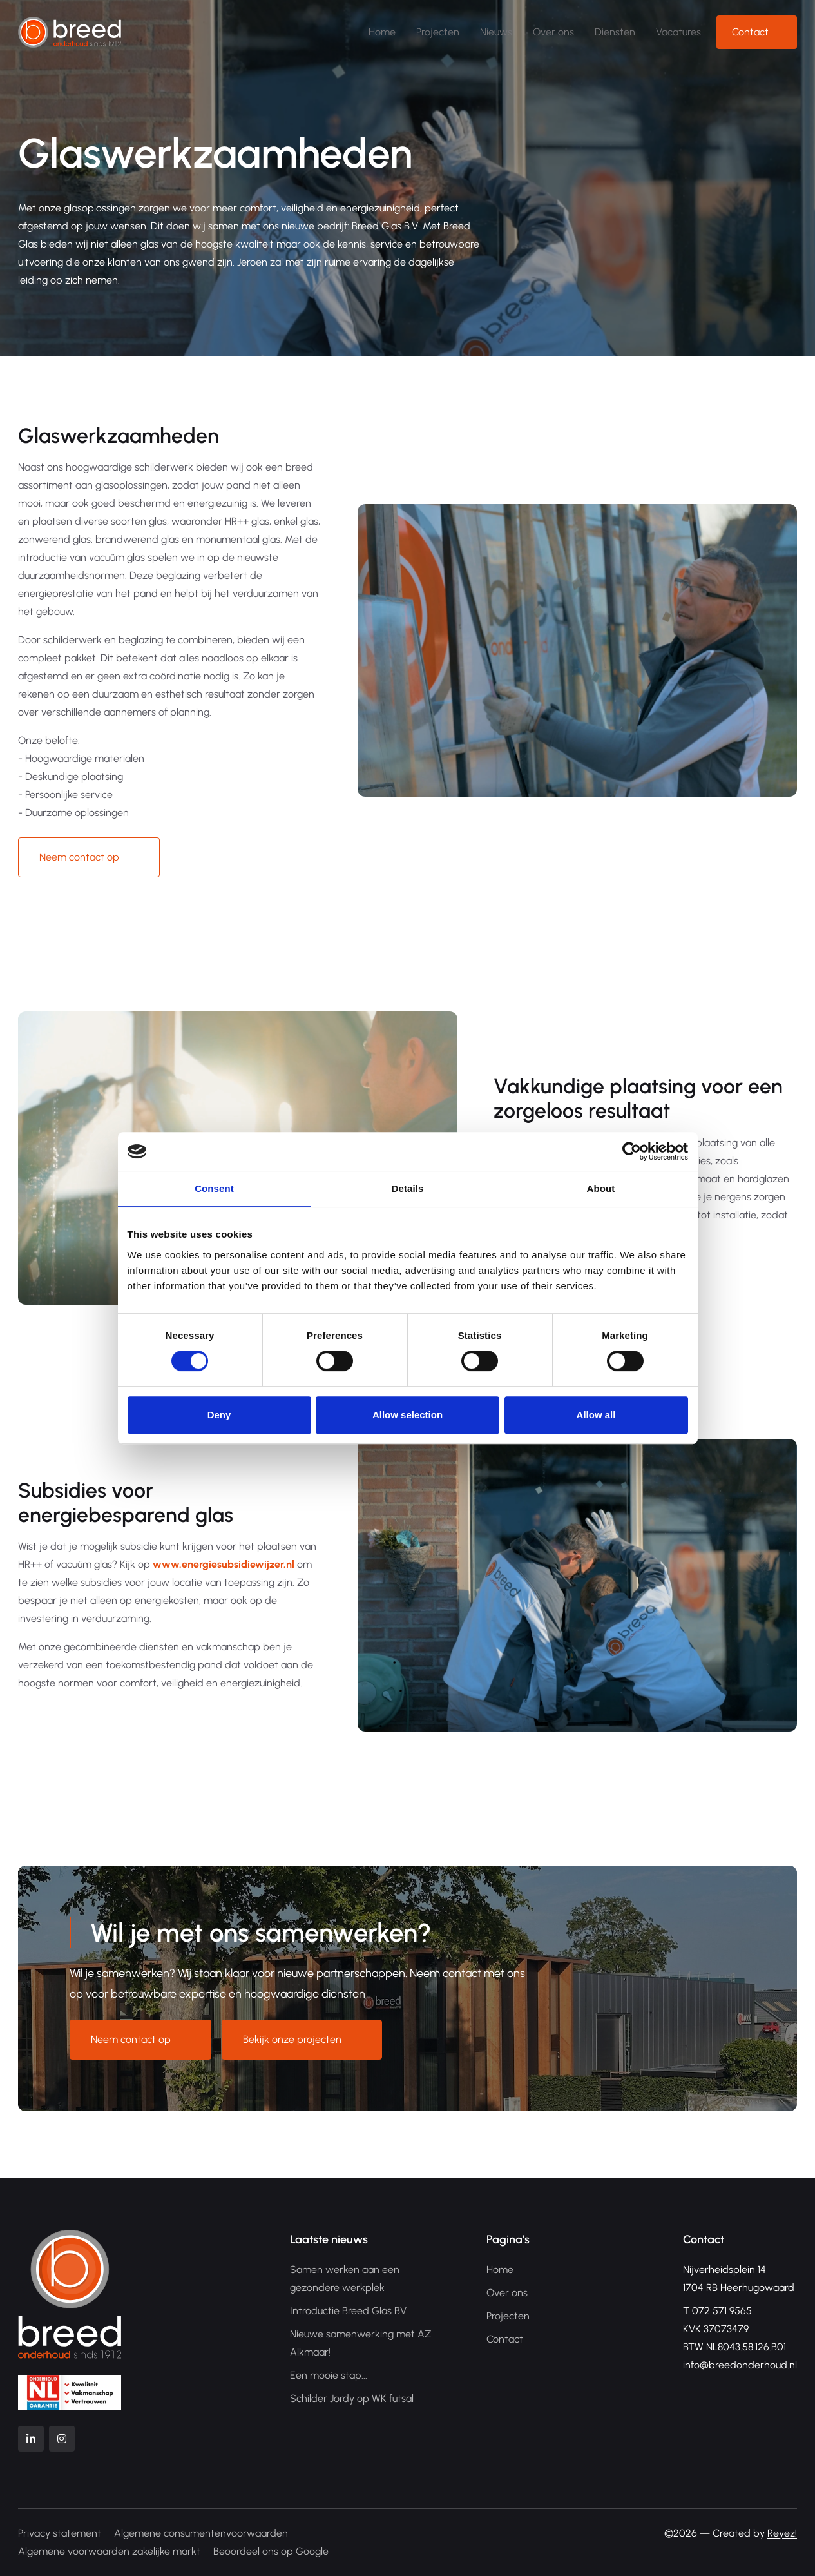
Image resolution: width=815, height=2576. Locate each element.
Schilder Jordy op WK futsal (352, 2398)
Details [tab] (408, 1188)
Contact (750, 32)
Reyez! (782, 2533)
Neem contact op (79, 857)
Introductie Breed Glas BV (348, 2311)
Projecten (437, 32)
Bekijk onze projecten (292, 2039)
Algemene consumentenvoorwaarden (201, 2533)
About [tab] (601, 1188)
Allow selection (407, 1414)
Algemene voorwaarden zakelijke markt (109, 2551)
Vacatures (678, 32)
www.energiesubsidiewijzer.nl (223, 1564)
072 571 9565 (717, 2311)
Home (382, 32)
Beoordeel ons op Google (271, 2551)
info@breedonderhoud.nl (740, 2365)
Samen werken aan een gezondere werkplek (344, 2278)
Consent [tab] (214, 1188)
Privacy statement (59, 2533)
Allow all (596, 1414)
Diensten (615, 32)
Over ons (553, 32)
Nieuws (496, 32)
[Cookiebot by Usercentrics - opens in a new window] (631, 1151)
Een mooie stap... (328, 2375)
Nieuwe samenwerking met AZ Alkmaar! (360, 2343)
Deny (219, 1414)
